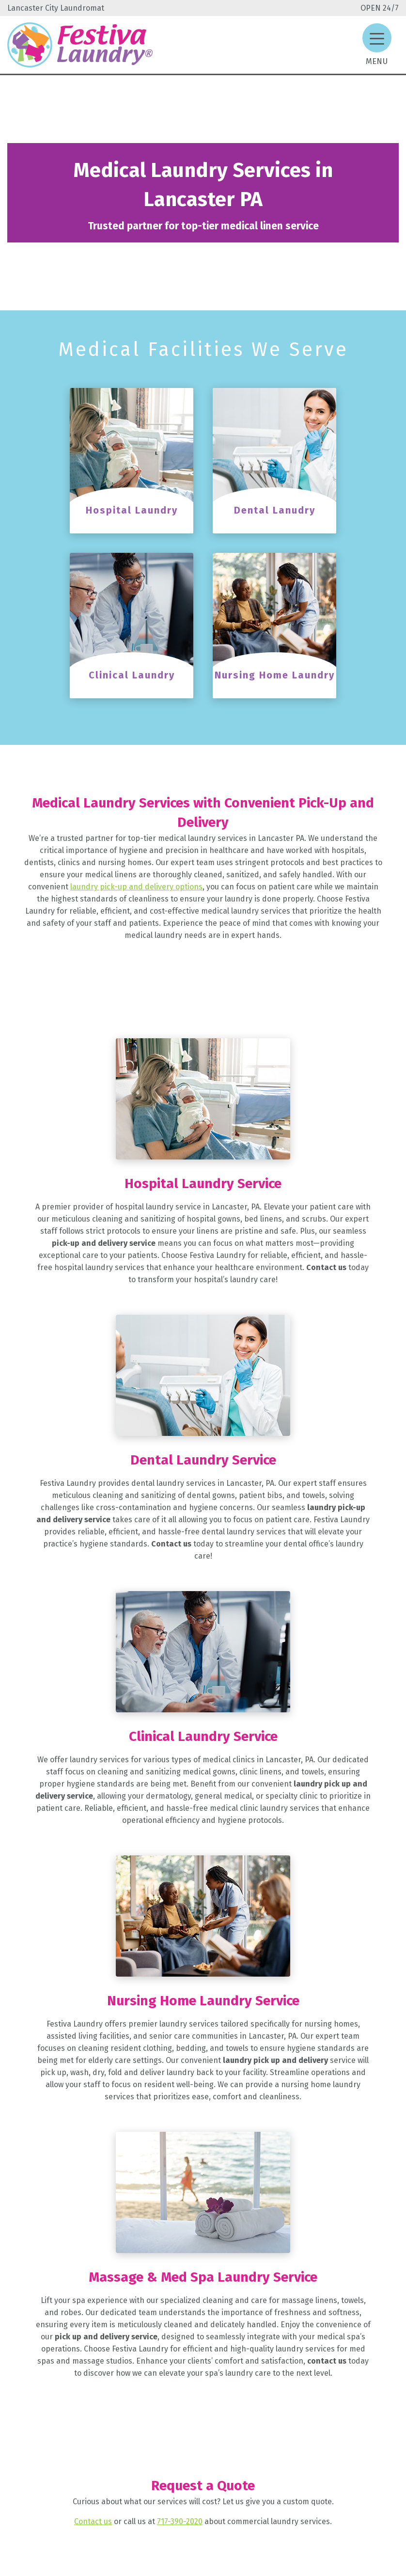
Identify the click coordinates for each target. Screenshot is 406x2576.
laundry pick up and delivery (274, 2060)
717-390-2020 (180, 2521)
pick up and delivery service (106, 2336)
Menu (377, 61)
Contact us (326, 1267)
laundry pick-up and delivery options (136, 886)
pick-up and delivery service (104, 1243)
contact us (326, 2361)
